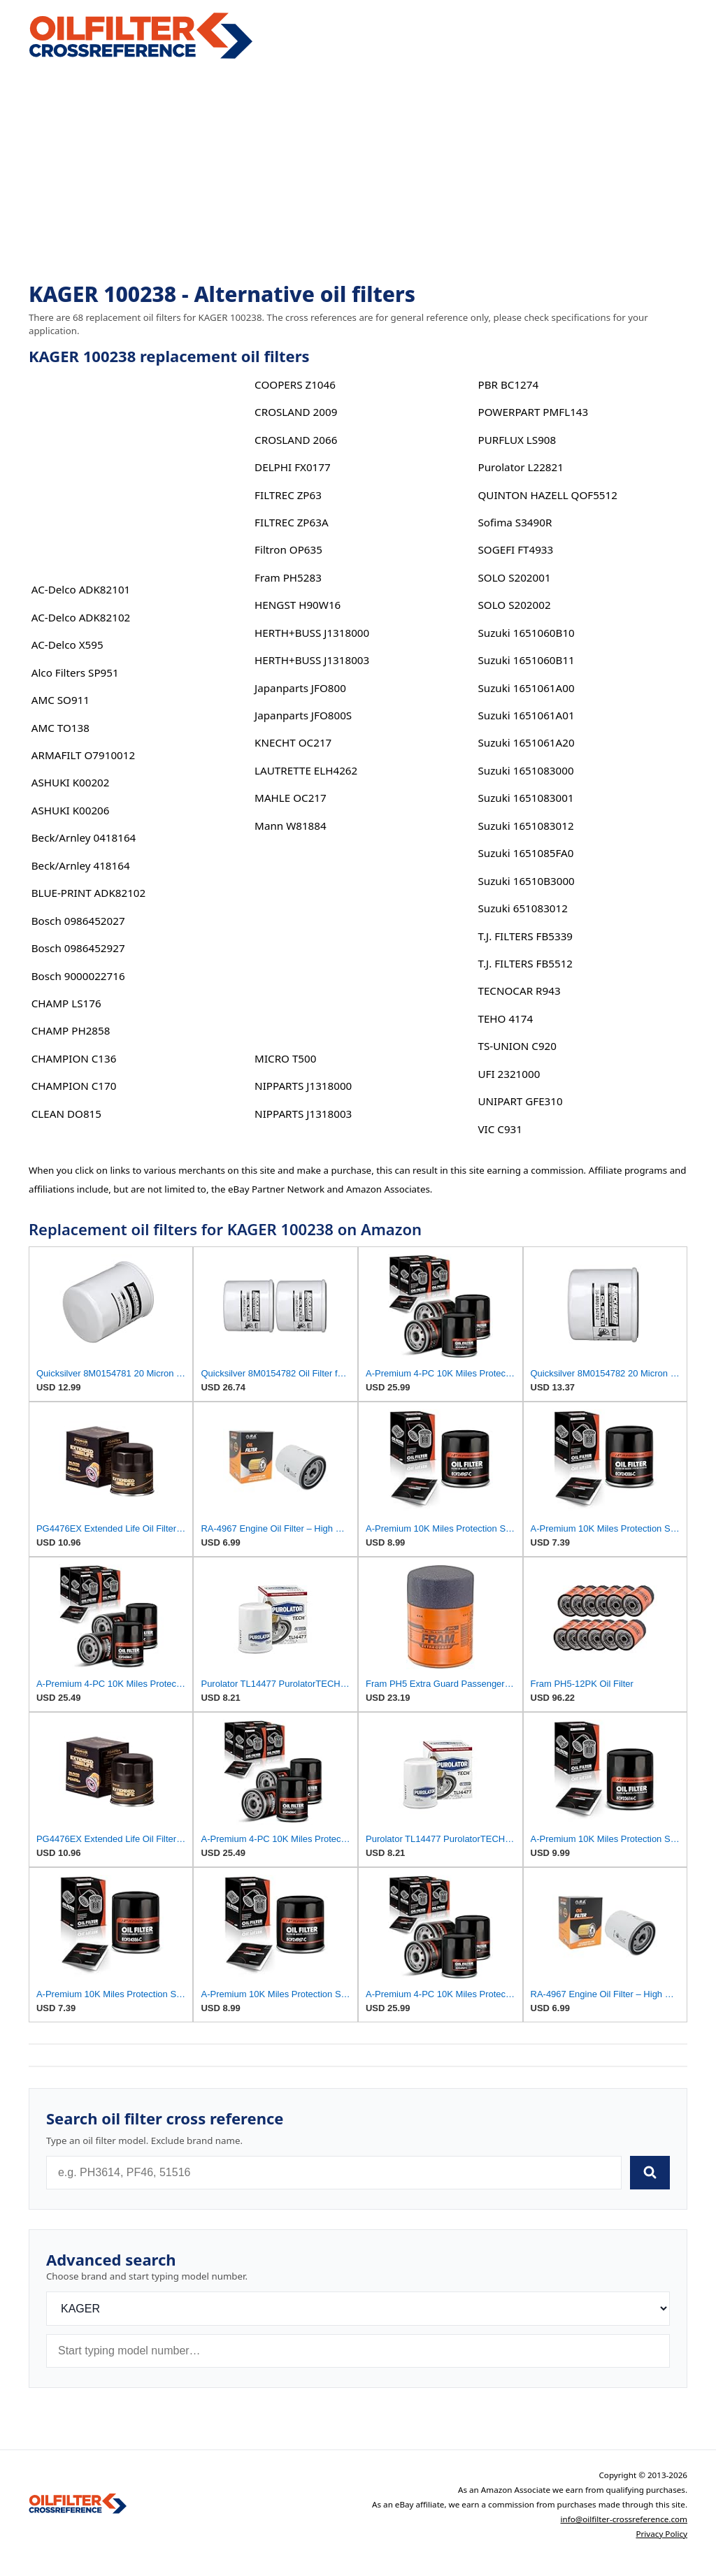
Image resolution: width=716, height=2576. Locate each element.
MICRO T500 (285, 1058)
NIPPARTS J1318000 (303, 1086)
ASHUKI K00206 (70, 810)
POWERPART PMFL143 (533, 412)
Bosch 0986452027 (78, 921)
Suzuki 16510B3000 (526, 881)
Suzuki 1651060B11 (526, 660)
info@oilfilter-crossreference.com (624, 2519)
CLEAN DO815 (66, 1114)
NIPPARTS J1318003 (303, 1114)
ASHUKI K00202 (70, 782)
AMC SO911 (60, 700)
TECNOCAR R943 (519, 991)
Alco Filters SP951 (75, 672)
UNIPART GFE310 (520, 1101)
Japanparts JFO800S (303, 715)
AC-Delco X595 (67, 645)
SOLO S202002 (514, 605)
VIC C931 (500, 1129)
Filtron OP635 (288, 549)
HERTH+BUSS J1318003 (312, 660)
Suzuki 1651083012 (525, 826)
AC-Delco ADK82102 (81, 617)
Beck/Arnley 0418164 (83, 837)
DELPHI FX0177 (293, 467)
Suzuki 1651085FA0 (525, 853)
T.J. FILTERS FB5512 (525, 963)
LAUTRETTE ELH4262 (306, 770)
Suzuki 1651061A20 (526, 742)
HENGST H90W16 (298, 605)
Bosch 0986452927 (78, 948)
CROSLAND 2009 (296, 412)
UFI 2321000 (509, 1074)
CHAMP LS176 (66, 1003)
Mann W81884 (291, 826)
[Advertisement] (358, 172)
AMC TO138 (60, 728)
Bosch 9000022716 (78, 976)
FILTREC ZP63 (288, 495)
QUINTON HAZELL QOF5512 (547, 495)
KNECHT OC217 (293, 742)
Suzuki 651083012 (522, 908)
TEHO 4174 (505, 1019)
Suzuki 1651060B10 (526, 633)
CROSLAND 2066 (296, 440)
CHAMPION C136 (74, 1058)
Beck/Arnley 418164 (80, 865)
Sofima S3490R (515, 522)
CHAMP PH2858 (70, 1030)
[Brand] (358, 2308)
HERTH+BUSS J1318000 (312, 633)
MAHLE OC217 (291, 798)
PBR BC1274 (508, 384)
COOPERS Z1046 (295, 384)
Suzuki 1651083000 (525, 770)
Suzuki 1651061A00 (526, 688)
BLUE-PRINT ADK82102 (88, 893)
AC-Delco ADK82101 (81, 589)
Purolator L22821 (520, 467)
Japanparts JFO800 (300, 688)
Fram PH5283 (288, 577)
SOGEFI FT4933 (515, 549)
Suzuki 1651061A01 (526, 715)
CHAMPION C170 (74, 1086)
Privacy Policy (661, 2533)
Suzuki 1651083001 (525, 798)
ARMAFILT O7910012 (83, 755)
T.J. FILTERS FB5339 (525, 936)
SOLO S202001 (514, 577)
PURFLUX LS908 (517, 440)
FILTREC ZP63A (292, 522)
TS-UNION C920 (517, 1046)
